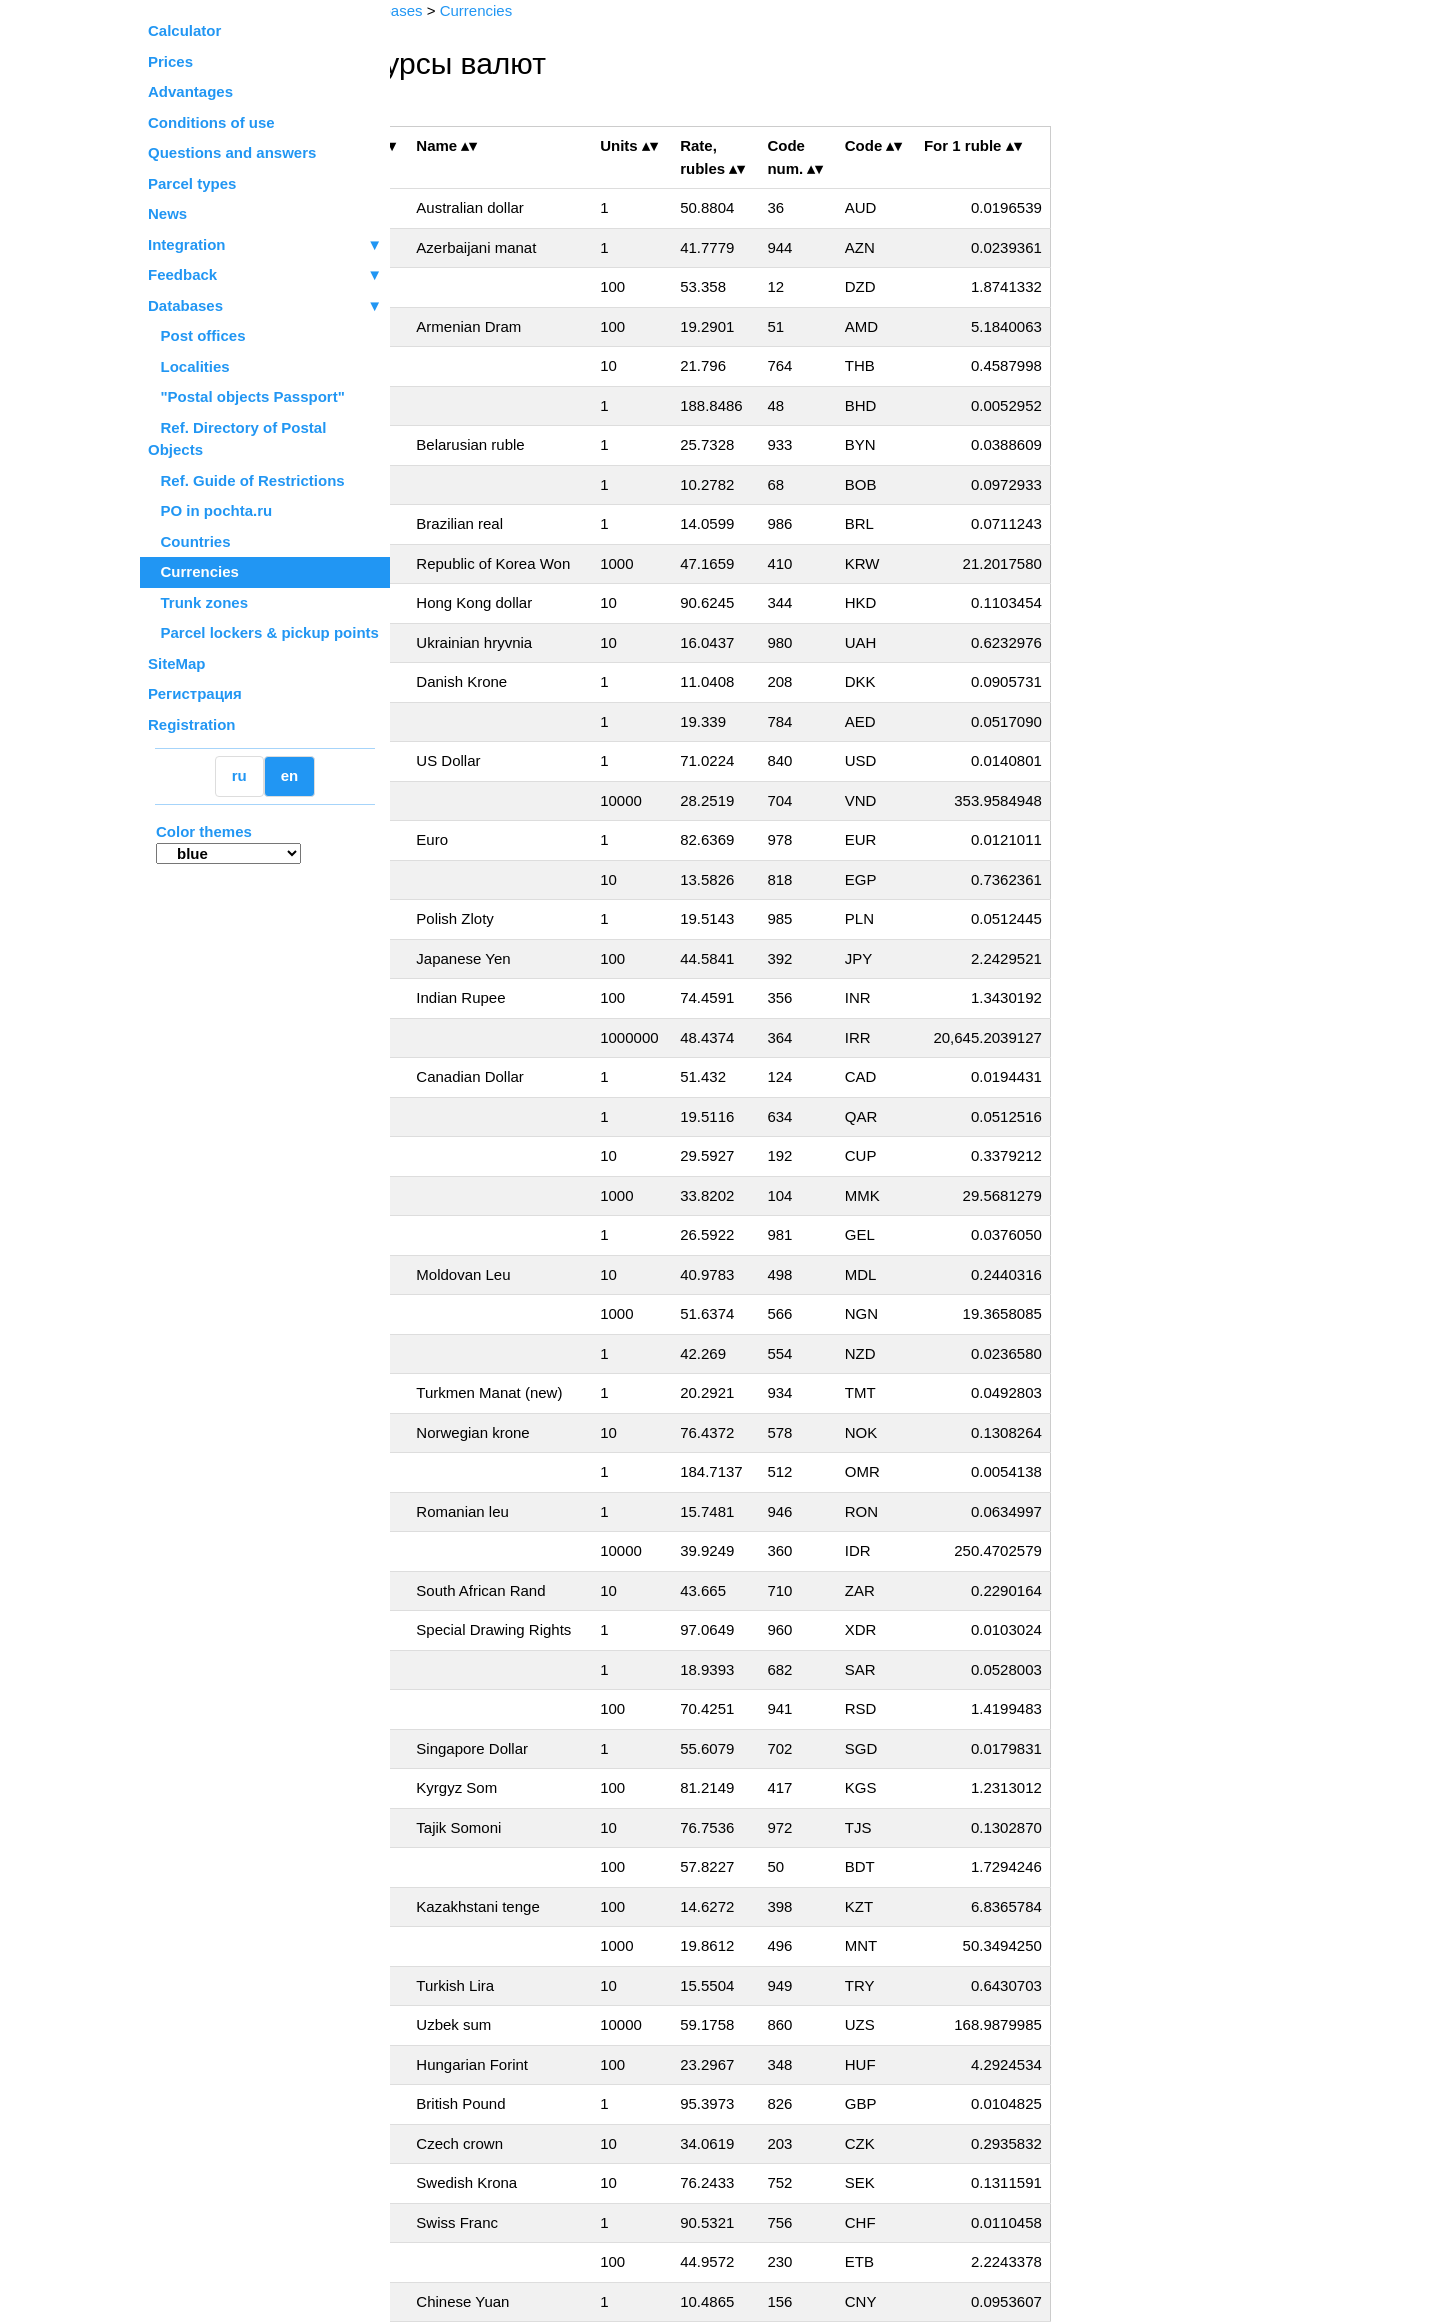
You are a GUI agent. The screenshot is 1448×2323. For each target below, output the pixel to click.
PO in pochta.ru (210, 510)
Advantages (190, 91)
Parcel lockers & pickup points (263, 632)
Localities (189, 366)
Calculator (184, 30)
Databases (185, 305)
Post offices (197, 335)
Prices (170, 61)
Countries (189, 541)
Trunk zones (198, 602)
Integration (265, 245)
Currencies (193, 571)
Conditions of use (211, 122)
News (167, 213)
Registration (192, 724)
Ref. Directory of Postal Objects (237, 439)
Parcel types (192, 183)
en (290, 775)
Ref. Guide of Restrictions (246, 480)
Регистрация (195, 693)
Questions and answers (232, 152)
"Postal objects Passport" (246, 396)
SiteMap (177, 663)
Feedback (265, 275)
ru (239, 775)
